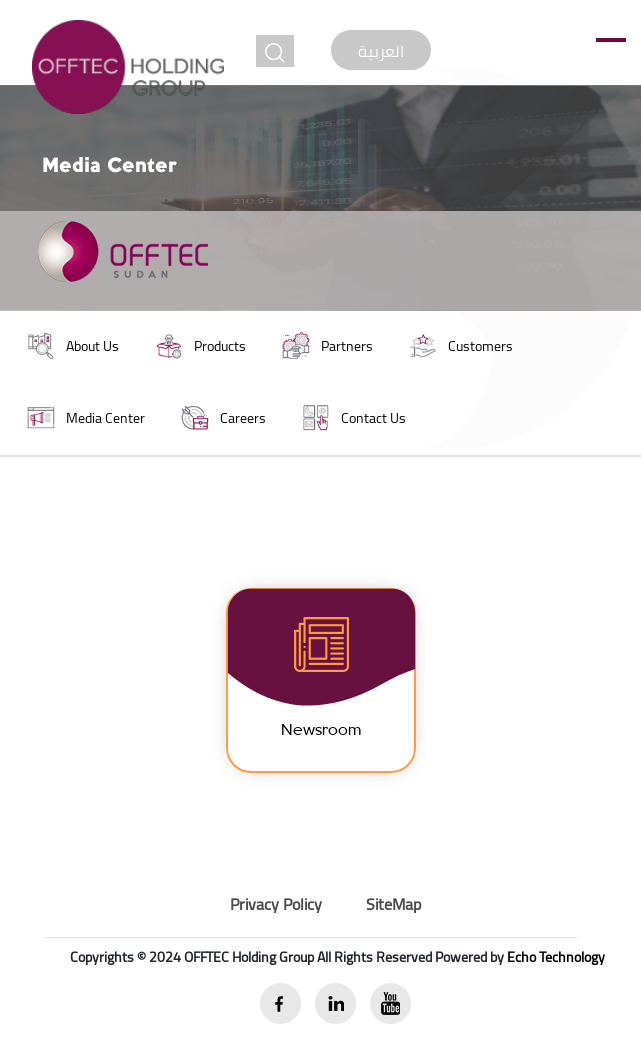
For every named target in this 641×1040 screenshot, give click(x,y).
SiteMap (393, 904)
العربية (381, 51)
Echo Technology (556, 957)
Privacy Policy (276, 904)
